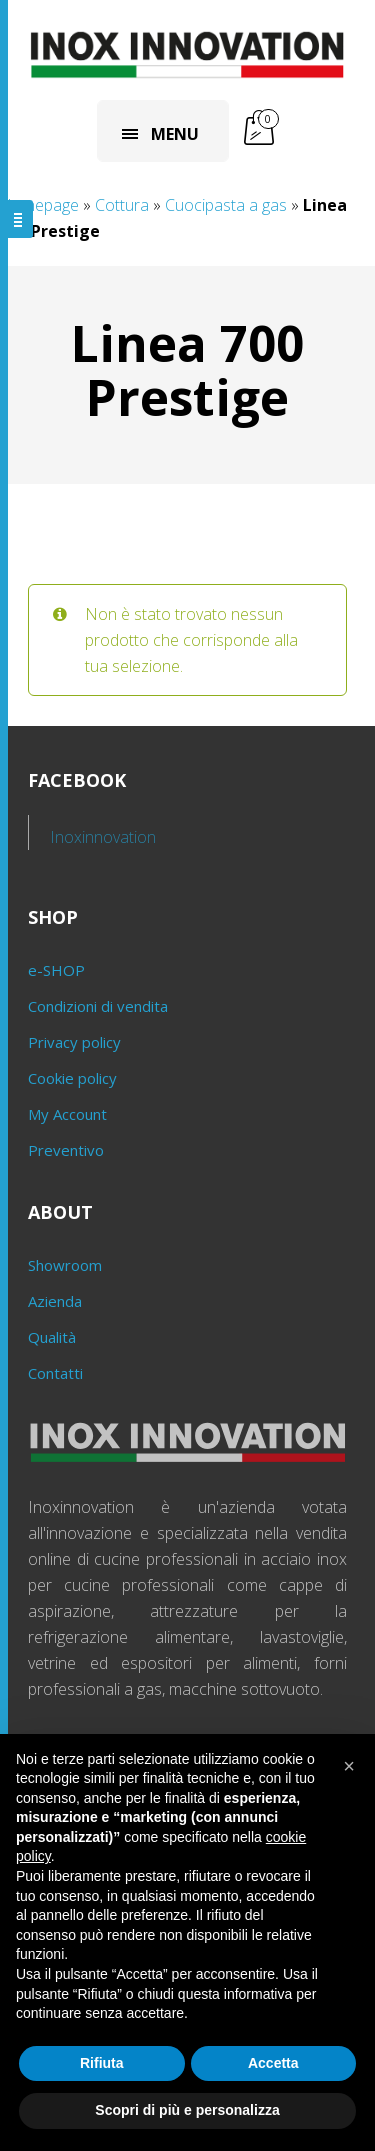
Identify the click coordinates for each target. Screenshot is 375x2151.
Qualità (52, 1337)
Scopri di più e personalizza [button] (187, 2110)
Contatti (55, 1373)
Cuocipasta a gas (226, 205)
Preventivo (66, 1150)
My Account (67, 1114)
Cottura (122, 205)
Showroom (65, 1265)
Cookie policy (72, 1078)
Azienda (55, 1301)
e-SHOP (56, 970)
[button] (349, 1766)
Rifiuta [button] (102, 2063)
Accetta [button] (273, 2063)
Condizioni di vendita (98, 1006)
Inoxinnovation (103, 837)
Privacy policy (74, 1042)
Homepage (39, 205)
